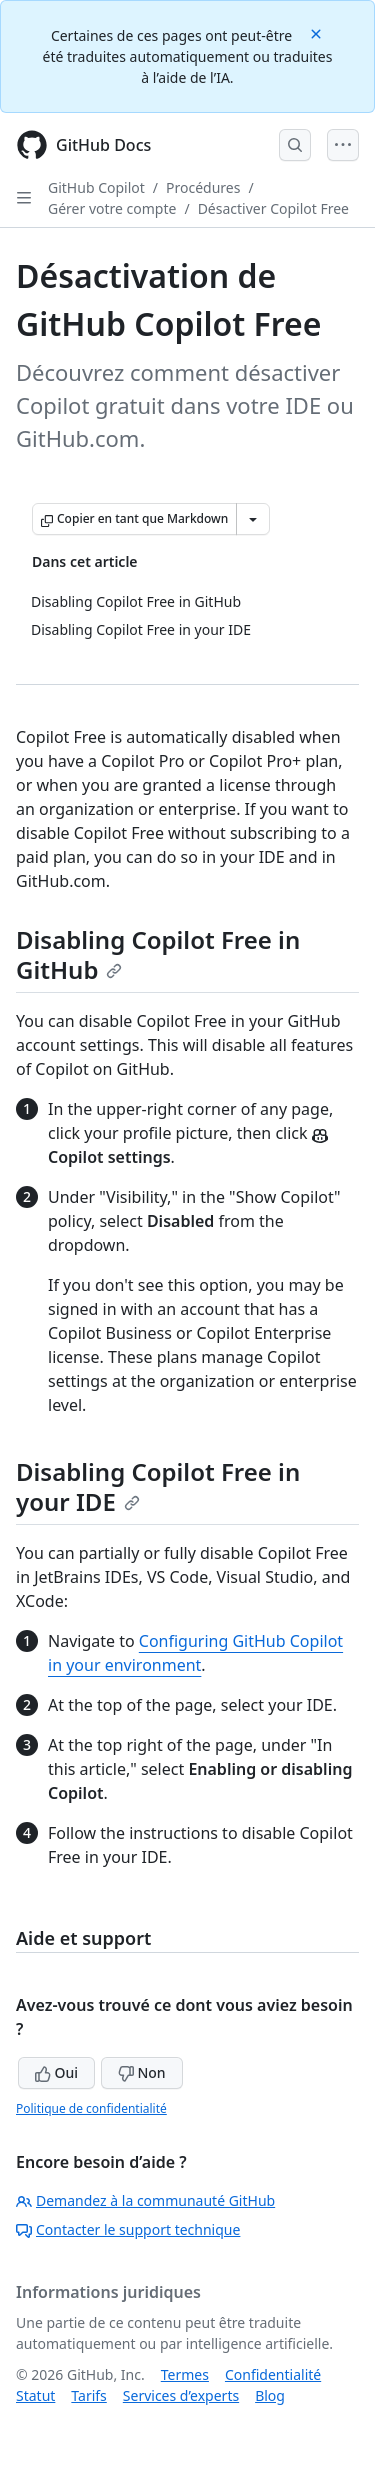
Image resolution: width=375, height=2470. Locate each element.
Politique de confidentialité (91, 2108)
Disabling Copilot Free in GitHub (158, 954)
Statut (35, 2395)
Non (142, 2072)
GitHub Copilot (96, 187)
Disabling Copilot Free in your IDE (158, 1486)
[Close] (318, 32)
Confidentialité (273, 2374)
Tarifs (88, 2395)
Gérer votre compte (112, 208)
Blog (270, 2395)
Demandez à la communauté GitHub (145, 2200)
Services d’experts (181, 2395)
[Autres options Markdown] (253, 519)
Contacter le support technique (128, 2229)
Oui (56, 2072)
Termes (185, 2374)
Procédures (203, 187)
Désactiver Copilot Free (273, 208)
